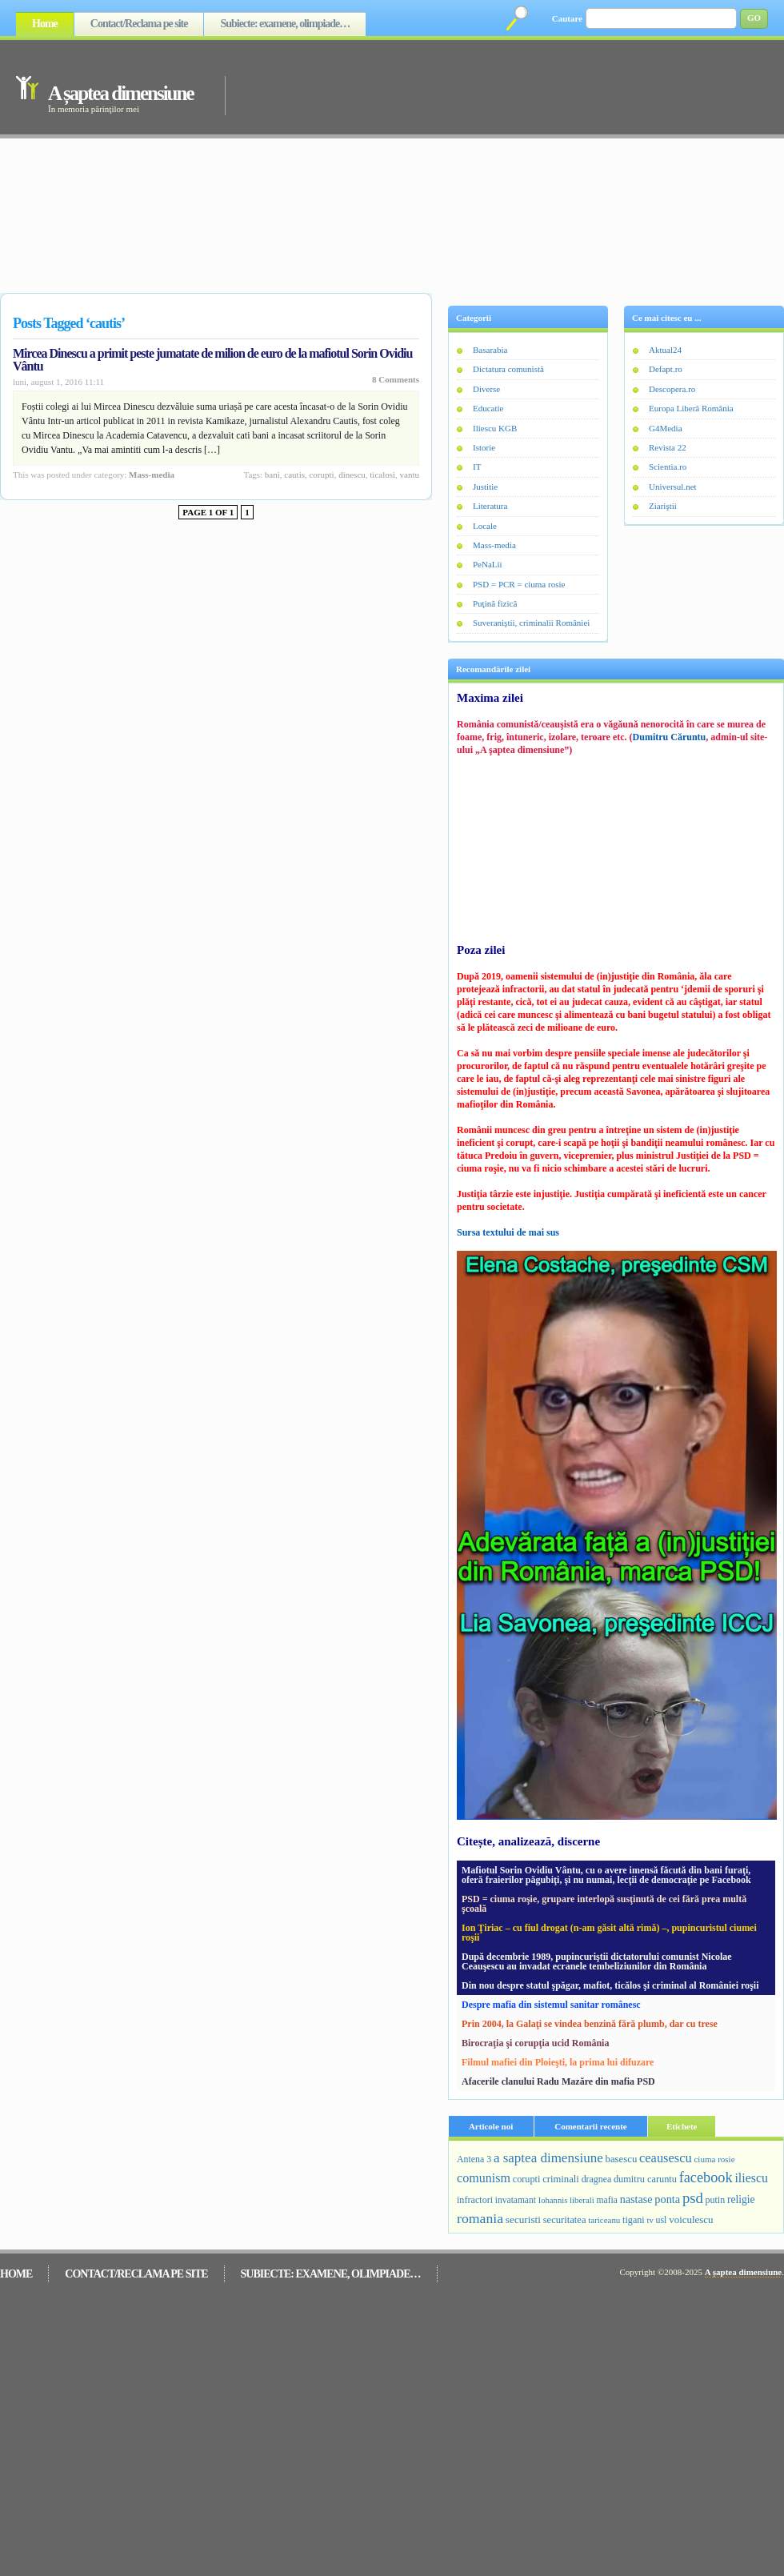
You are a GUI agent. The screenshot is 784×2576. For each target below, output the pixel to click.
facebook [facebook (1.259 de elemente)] (706, 2177)
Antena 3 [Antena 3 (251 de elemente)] (474, 2159)
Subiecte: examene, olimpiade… (285, 24)
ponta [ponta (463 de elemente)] (667, 2199)
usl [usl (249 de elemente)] (661, 2219)
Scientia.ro (667, 466)
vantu (409, 474)
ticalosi (382, 474)
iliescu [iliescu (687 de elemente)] (750, 2178)
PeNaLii (487, 564)
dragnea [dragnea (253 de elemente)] (597, 2179)
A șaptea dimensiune (120, 93)
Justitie (485, 486)
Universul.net (673, 486)
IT (477, 466)
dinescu (352, 474)
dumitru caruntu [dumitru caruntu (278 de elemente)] (645, 2179)
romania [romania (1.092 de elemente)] (480, 2218)
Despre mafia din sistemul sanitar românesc (551, 2004)
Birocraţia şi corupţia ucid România (535, 2043)
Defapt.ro (665, 369)
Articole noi (491, 2126)
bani (272, 474)
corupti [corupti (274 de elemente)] (527, 2179)
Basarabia (490, 350)
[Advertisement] (430, 162)
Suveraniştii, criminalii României (531, 622)
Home (45, 24)
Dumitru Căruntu (669, 737)
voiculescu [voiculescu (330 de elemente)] (691, 2219)
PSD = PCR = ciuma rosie (519, 584)
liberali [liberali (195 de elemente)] (582, 2200)
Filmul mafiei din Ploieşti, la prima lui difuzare (558, 2062)
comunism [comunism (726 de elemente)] (483, 2178)
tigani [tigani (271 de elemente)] (633, 2219)
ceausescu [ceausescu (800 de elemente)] (665, 2157)
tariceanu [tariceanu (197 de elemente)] (604, 2220)
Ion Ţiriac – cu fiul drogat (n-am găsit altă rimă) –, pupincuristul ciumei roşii (609, 1932)
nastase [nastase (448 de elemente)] (636, 2199)
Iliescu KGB (495, 428)
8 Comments (395, 379)
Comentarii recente (591, 2126)
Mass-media (151, 474)
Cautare (567, 18)
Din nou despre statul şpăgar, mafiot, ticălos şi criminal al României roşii (610, 1985)
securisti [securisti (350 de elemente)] (523, 2219)
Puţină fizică (495, 603)
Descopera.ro (672, 389)
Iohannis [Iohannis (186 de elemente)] (553, 2200)
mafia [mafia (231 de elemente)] (607, 2200)
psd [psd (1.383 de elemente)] (692, 2197)
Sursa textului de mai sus (508, 1232)
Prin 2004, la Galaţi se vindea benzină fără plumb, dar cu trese (590, 2023)
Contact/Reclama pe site (139, 24)
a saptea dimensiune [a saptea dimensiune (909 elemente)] (548, 2157)
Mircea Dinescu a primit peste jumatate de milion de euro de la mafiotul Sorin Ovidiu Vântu (212, 360)
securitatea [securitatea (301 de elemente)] (564, 2219)
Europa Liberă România (691, 408)
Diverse (486, 389)
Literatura (490, 506)
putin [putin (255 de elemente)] (716, 2199)
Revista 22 (667, 447)
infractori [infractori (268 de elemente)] (475, 2199)
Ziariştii (663, 506)
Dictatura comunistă (508, 369)
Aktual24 (665, 350)
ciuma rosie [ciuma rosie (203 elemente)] (714, 2159)
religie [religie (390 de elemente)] (741, 2199)
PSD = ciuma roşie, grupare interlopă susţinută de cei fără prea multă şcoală (604, 1903)
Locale (485, 526)
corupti (321, 474)
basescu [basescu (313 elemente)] (622, 2159)
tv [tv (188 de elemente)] (649, 2220)
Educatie (488, 408)
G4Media (665, 428)
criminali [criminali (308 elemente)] (560, 2179)
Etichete (681, 2126)
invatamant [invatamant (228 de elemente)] (515, 2200)
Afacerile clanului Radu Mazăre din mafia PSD (558, 2081)
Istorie (484, 447)
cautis (294, 474)
